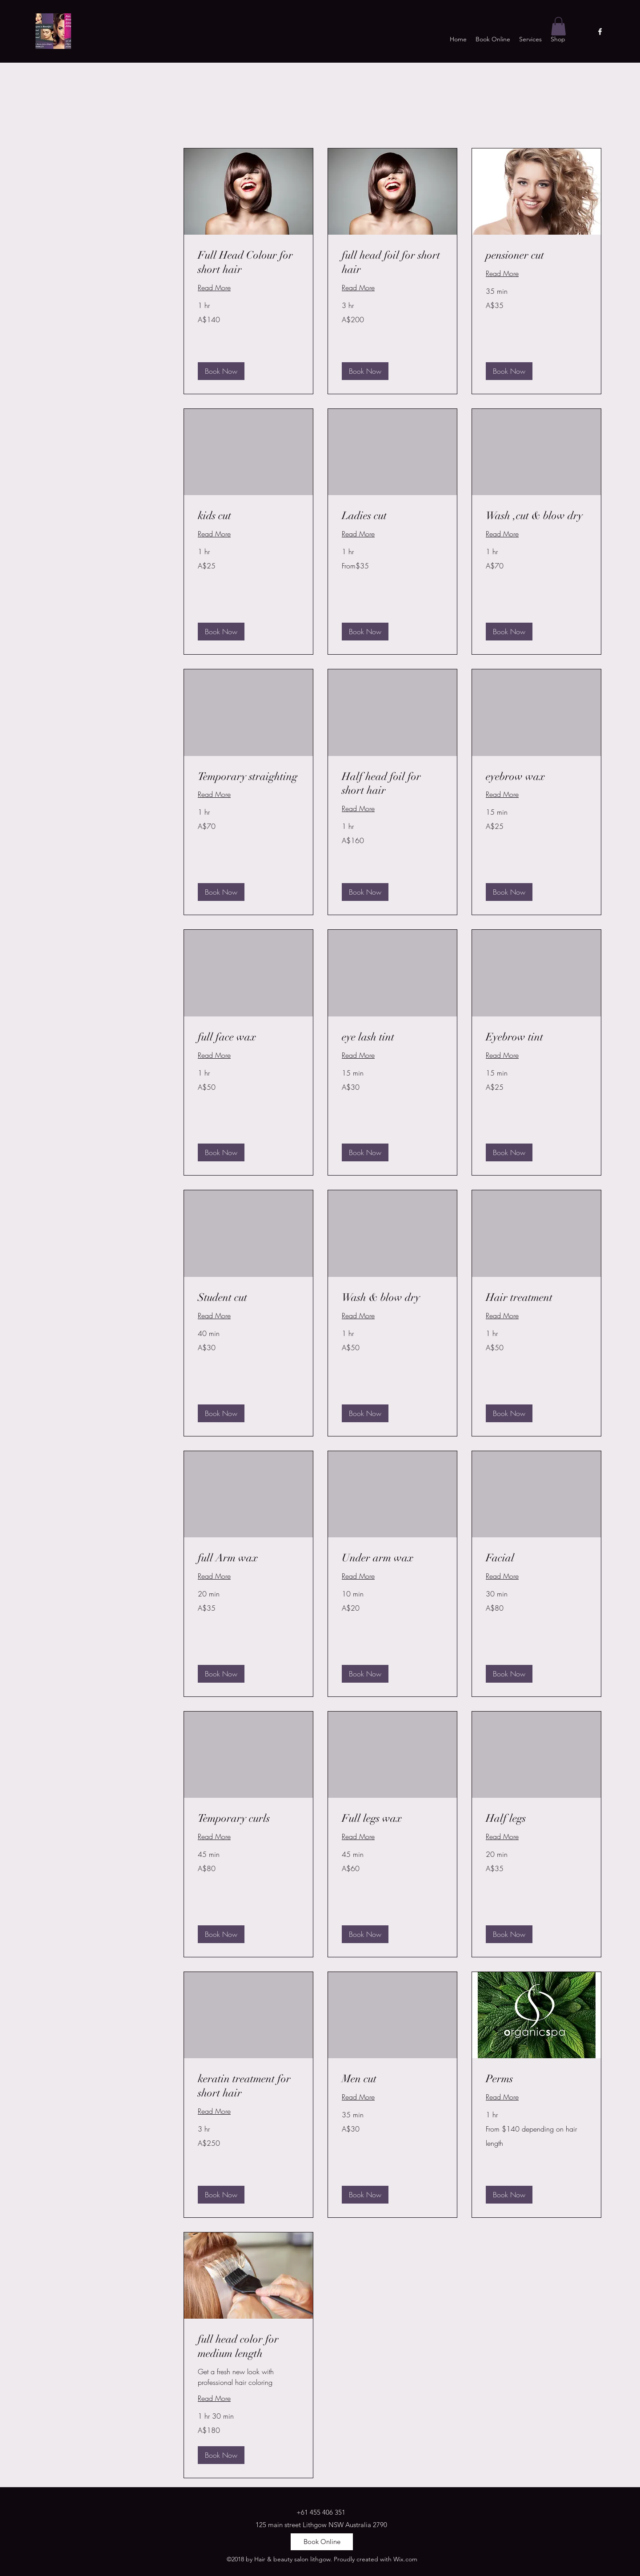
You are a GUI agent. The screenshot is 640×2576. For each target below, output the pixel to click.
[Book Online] (321, 2542)
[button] (558, 26)
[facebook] (600, 31)
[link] (248, 262)
